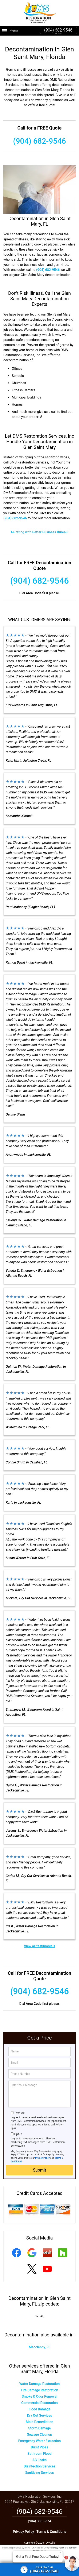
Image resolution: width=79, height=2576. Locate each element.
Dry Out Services (39, 2412)
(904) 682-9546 (58, 30)
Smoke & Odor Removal (39, 2393)
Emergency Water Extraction (39, 2437)
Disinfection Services (39, 2463)
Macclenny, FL (39, 2344)
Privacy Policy (42, 2154)
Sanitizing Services (39, 2469)
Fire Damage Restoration (39, 2386)
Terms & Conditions (51, 2528)
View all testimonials (39, 1942)
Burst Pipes (39, 2444)
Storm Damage (39, 2425)
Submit (39, 2166)
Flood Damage (39, 2406)
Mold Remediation (39, 2418)
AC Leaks (39, 2456)
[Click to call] (39, 2569)
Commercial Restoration (39, 2399)
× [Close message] (60, 2553)
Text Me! (19, 2109)
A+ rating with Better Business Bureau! (39, 529)
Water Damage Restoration (39, 2380)
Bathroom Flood (39, 2450)
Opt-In (18, 2130)
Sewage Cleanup (39, 2431)
